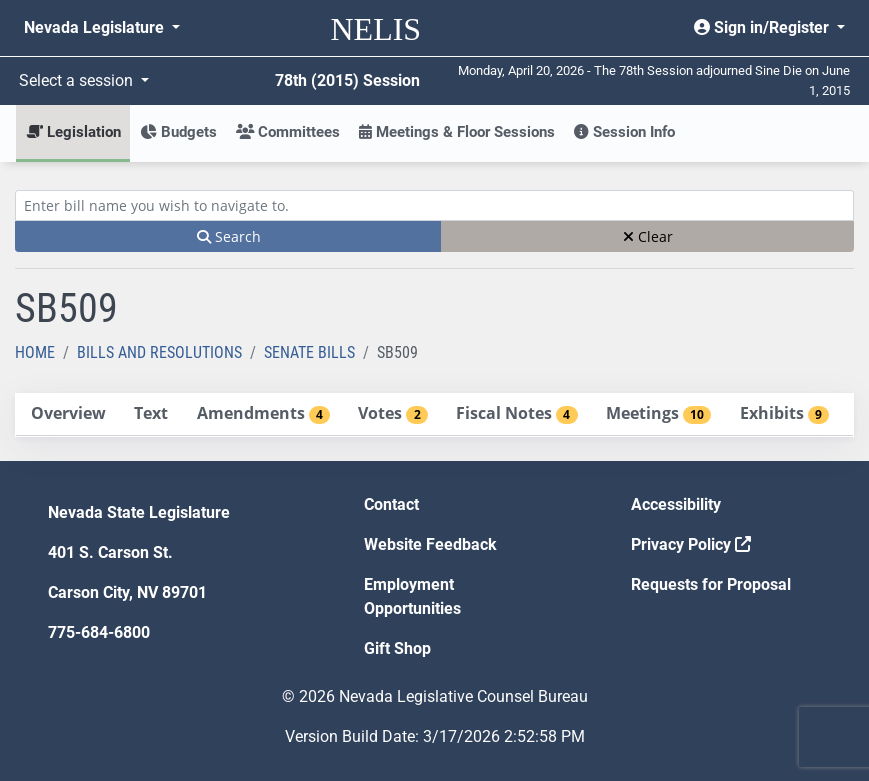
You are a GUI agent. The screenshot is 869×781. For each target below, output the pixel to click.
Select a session (78, 80)
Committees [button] (288, 132)
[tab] (68, 414)
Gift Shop (397, 648)
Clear (648, 236)
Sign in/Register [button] (763, 27)
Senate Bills (309, 352)
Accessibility (676, 504)
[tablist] (434, 415)
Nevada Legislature (96, 27)
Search (229, 236)
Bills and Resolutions (159, 352)
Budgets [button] (178, 132)
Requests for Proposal (711, 584)
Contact (391, 504)
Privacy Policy (691, 544)
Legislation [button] (73, 132)
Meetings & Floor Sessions (457, 132)
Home (35, 352)
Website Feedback (430, 544)
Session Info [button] (624, 132)
